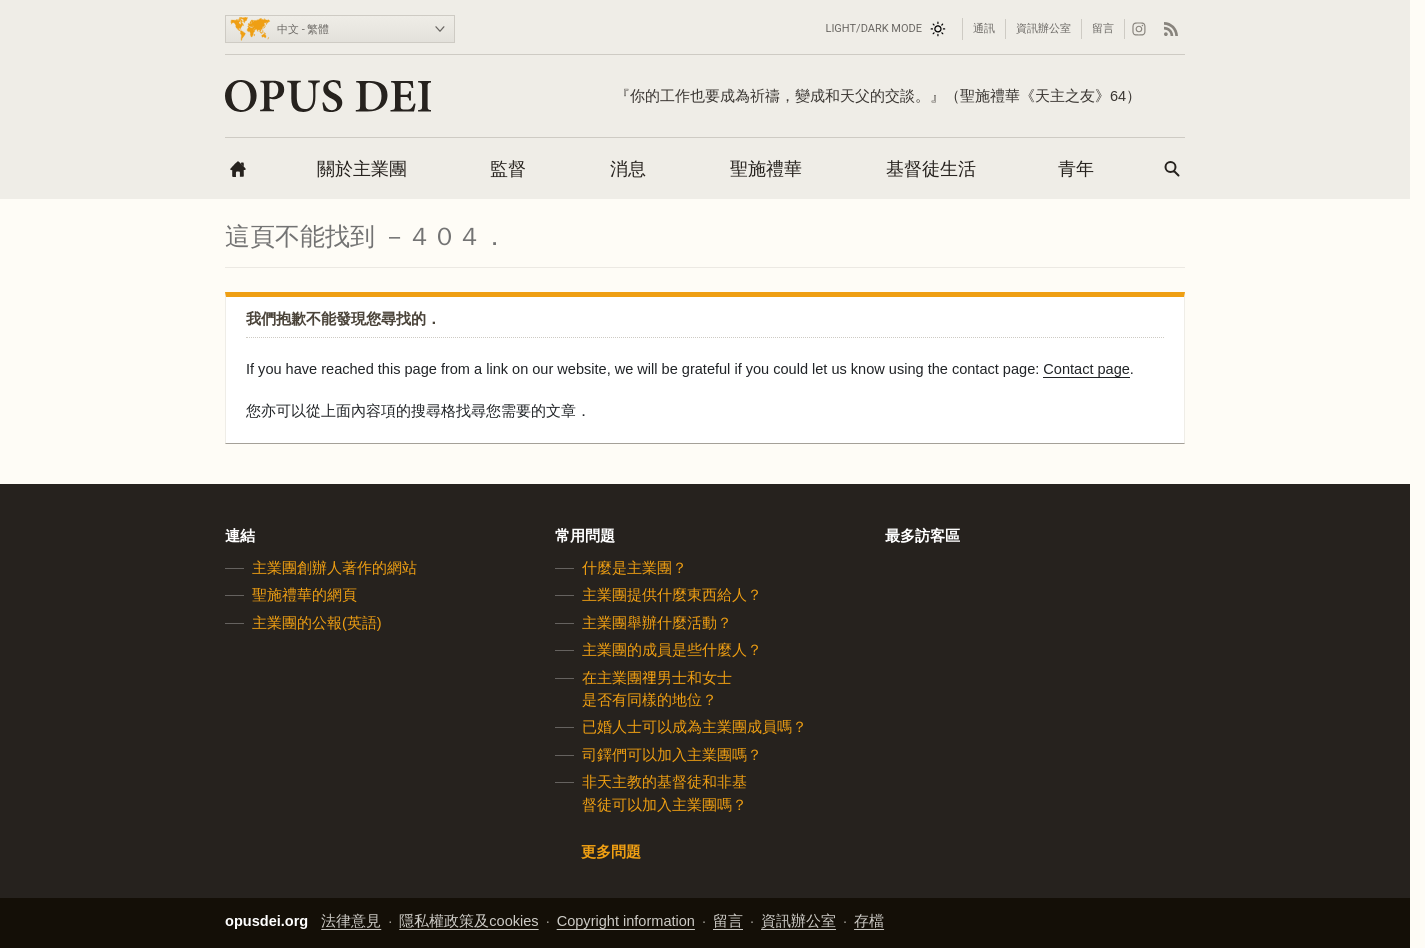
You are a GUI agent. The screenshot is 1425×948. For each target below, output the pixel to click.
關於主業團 (362, 169)
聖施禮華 (766, 169)
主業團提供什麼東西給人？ (672, 595)
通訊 (984, 28)
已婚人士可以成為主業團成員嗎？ (694, 727)
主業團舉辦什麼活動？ (657, 623)
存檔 (869, 921)
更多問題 (611, 852)
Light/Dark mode (873, 28)
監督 (508, 169)
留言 (1103, 28)
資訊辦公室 (1043, 28)
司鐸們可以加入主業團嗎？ (672, 755)
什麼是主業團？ (634, 568)
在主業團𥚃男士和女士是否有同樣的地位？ (657, 688)
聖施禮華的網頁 (304, 595)
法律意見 (351, 921)
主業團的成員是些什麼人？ (672, 650)
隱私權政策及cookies (468, 921)
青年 (1076, 169)
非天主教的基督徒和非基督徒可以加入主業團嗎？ (664, 793)
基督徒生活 (931, 169)
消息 (628, 169)
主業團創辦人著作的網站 (334, 568)
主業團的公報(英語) (317, 623)
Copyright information (626, 921)
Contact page (1086, 369)
